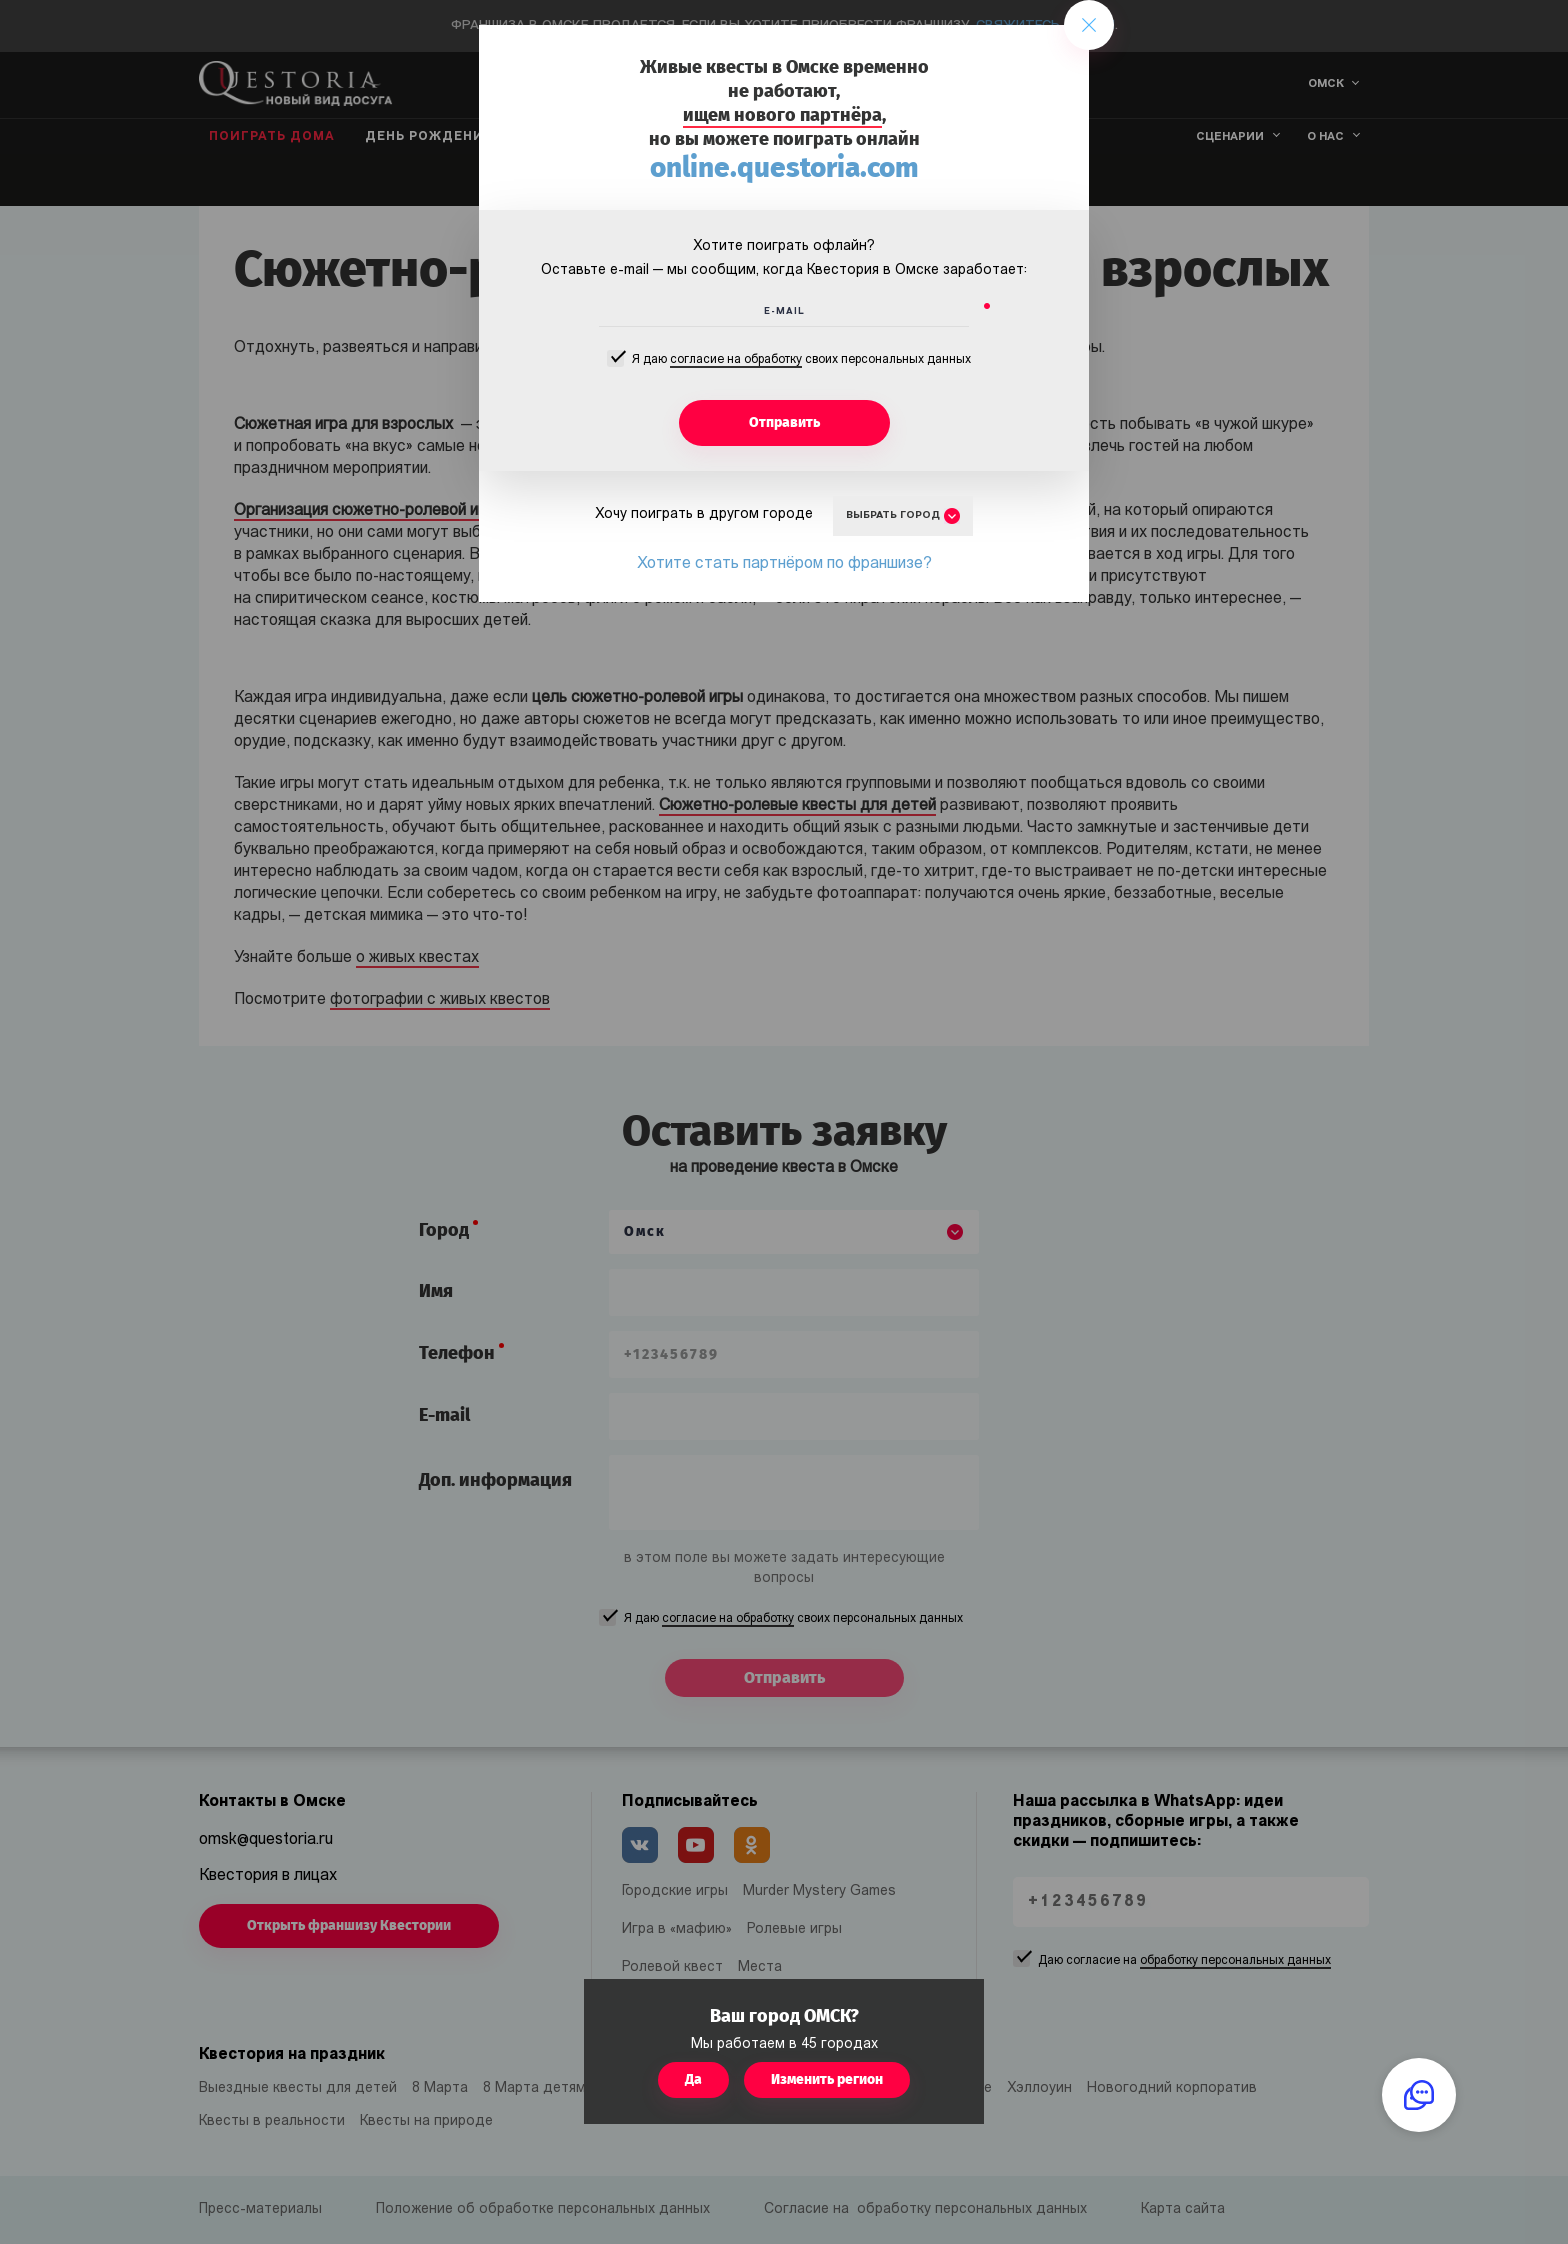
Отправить (784, 422)
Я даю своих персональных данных (801, 361)
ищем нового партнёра (782, 115)
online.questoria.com (784, 167)
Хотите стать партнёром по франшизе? (784, 564)
